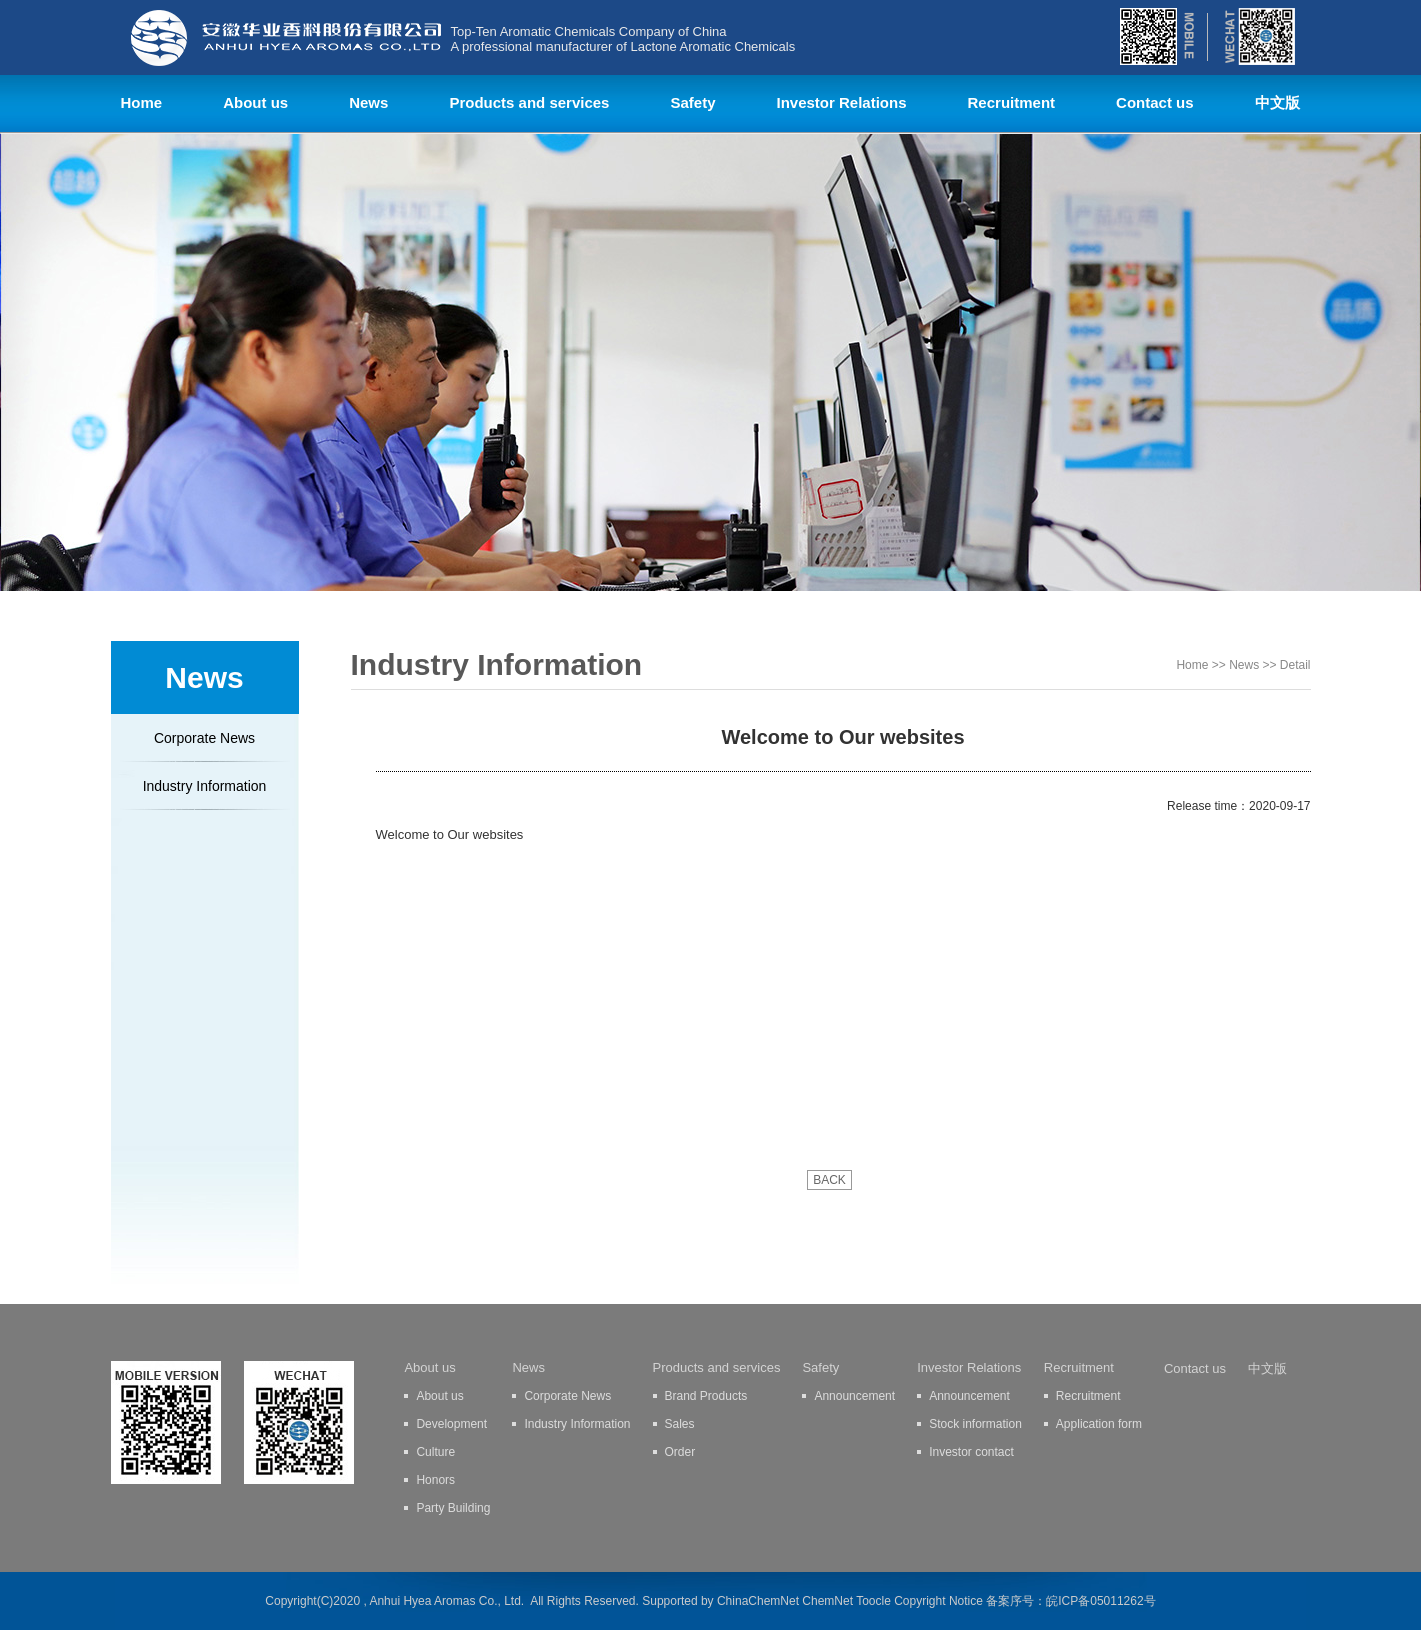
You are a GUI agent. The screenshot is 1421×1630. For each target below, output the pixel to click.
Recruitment (1012, 102)
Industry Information (205, 786)
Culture (435, 1452)
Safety (692, 102)
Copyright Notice (938, 1601)
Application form (1099, 1424)
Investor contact (971, 1452)
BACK (829, 1180)
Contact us (1155, 102)
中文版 (1277, 102)
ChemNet (827, 1601)
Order (680, 1452)
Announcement (854, 1396)
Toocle (873, 1601)
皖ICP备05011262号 (1100, 1601)
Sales (680, 1424)
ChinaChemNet (758, 1601)
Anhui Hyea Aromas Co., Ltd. (446, 1601)
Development (451, 1424)
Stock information (975, 1424)
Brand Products (706, 1396)
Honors (435, 1480)
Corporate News (204, 738)
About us (255, 102)
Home (142, 102)
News (368, 102)
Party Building (453, 1508)
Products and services (529, 102)
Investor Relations (841, 102)
